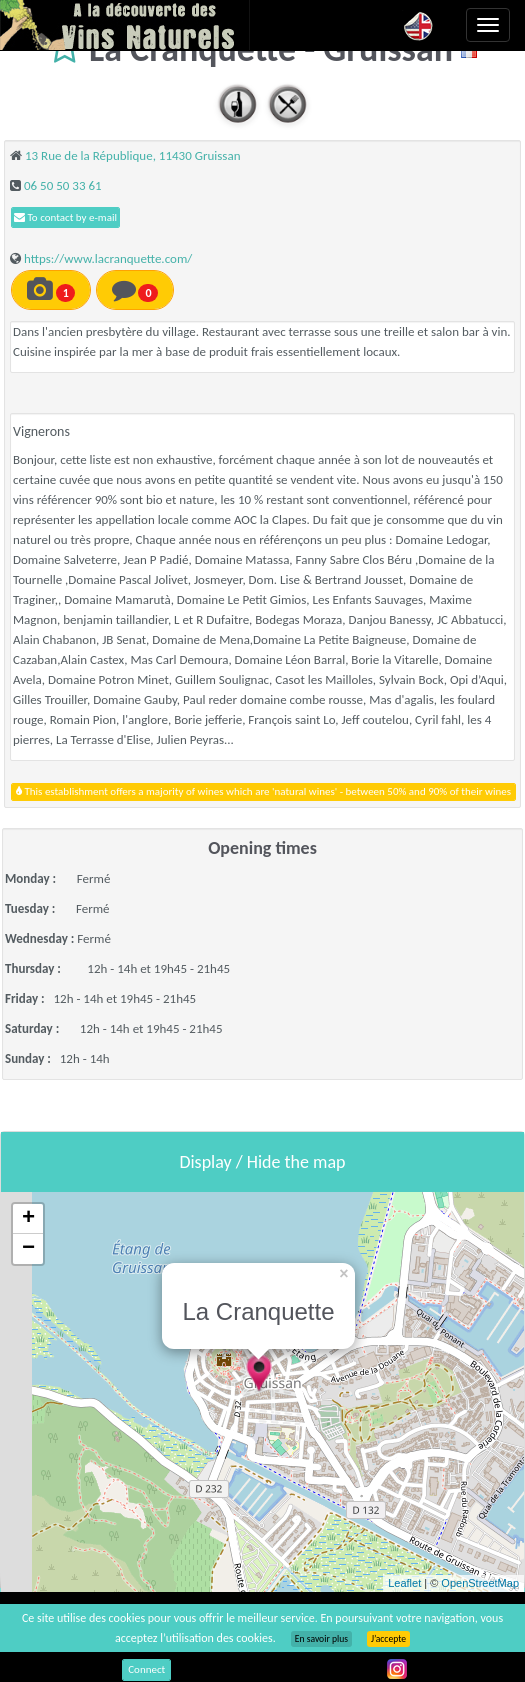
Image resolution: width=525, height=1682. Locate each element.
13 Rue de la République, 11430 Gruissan (133, 155)
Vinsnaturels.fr (125, 25)
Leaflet (404, 1583)
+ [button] (28, 1219)
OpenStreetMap (480, 1583)
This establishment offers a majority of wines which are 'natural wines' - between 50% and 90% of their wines (263, 791)
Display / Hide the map (262, 1162)
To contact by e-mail (65, 217)
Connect (146, 1669)
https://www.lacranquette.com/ (108, 258)
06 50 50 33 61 (63, 185)
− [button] (28, 1249)
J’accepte (388, 1639)
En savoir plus (321, 1639)
